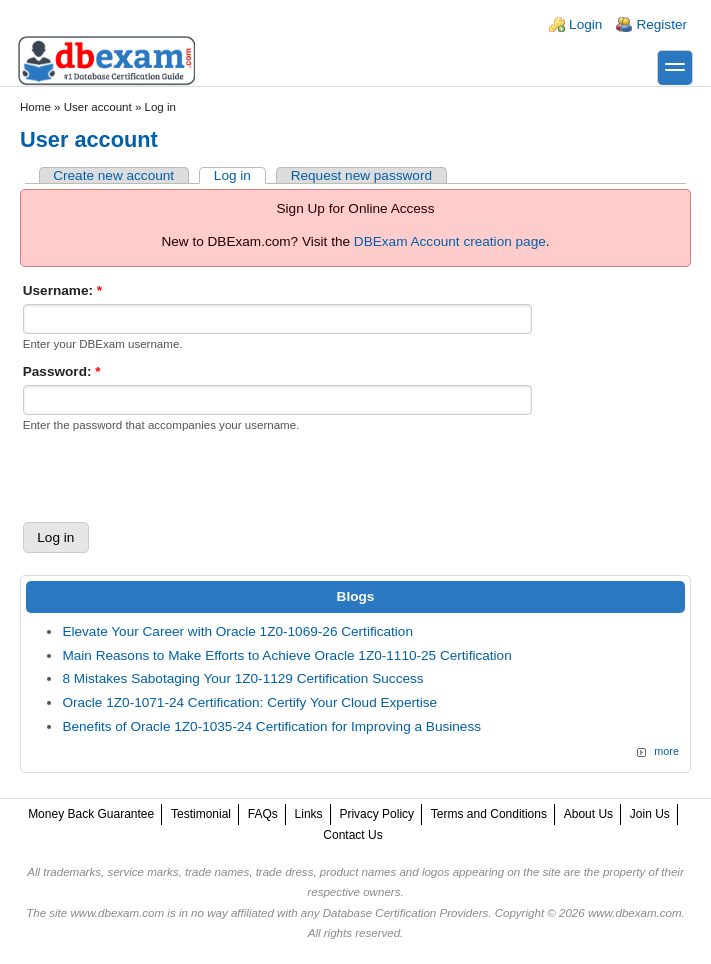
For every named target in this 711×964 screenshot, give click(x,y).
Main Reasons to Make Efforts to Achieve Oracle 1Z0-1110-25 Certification (286, 655)
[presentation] (175, 477)
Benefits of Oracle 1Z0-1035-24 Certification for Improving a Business (271, 726)
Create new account (113, 175)
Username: (62, 290)
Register (661, 24)
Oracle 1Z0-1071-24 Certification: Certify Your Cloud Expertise (249, 702)
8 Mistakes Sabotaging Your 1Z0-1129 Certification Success (242, 678)
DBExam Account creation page (450, 241)
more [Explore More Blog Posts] (666, 751)
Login (585, 24)
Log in (232, 175)
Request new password (361, 175)
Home (35, 107)
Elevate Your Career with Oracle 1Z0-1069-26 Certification (237, 631)
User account (98, 107)
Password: (62, 371)
